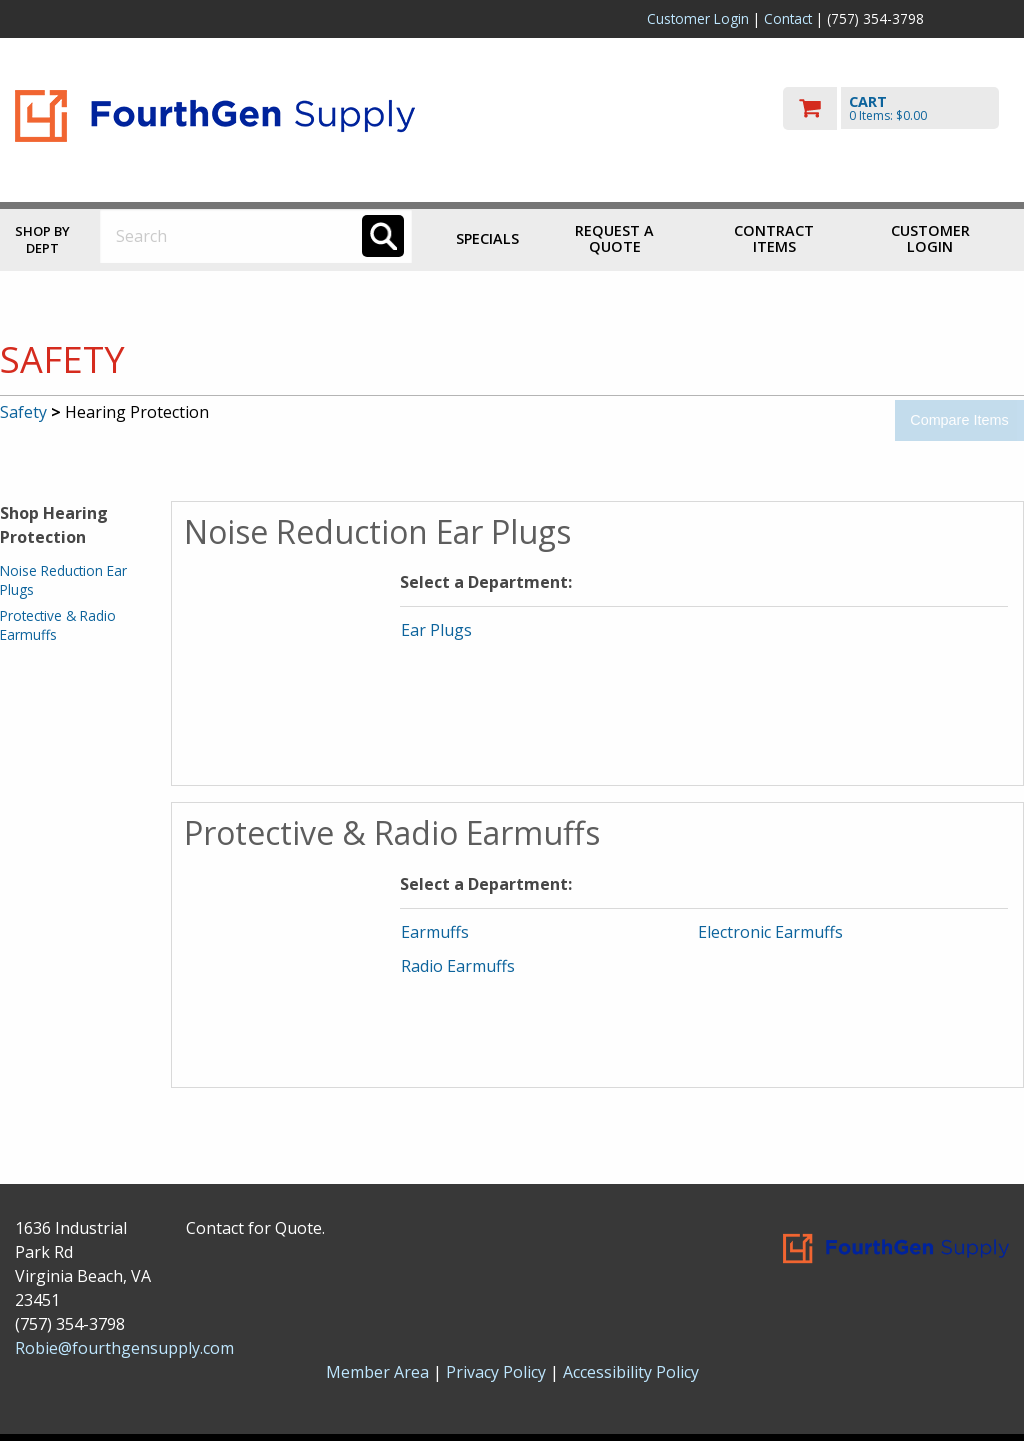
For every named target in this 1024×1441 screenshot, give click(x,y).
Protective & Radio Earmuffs (58, 624)
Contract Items (774, 238)
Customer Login (698, 18)
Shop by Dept (42, 239)
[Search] (383, 236)
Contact (788, 18)
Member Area (377, 1372)
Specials (487, 238)
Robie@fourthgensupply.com (124, 1348)
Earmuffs (435, 932)
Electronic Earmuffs (770, 932)
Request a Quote (614, 238)
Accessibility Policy (631, 1372)
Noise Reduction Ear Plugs (63, 579)
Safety (23, 412)
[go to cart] (896, 108)
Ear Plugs (436, 630)
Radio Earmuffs (458, 966)
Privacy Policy (498, 1372)
